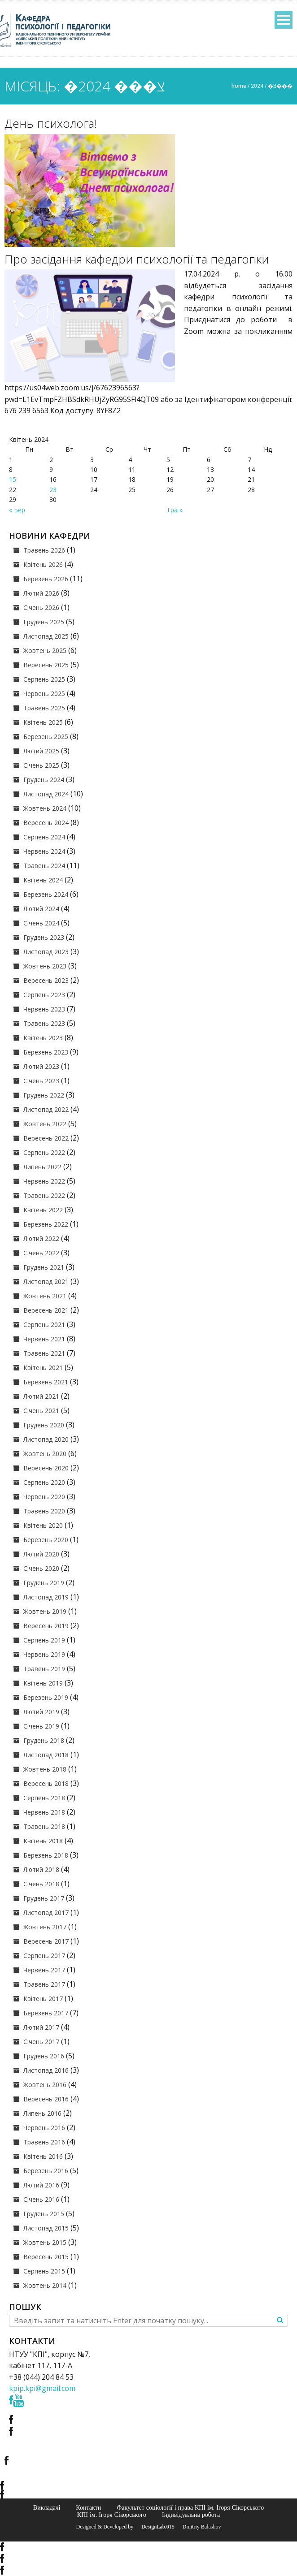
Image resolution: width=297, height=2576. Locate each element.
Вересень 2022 (46, 1138)
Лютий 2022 (41, 1238)
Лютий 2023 (41, 1066)
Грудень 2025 (43, 622)
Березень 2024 (45, 894)
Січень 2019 (41, 1726)
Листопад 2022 (46, 1109)
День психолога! (50, 123)
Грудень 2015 (43, 2213)
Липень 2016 (42, 2113)
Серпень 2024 (44, 837)
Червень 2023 (44, 1009)
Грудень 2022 (43, 1095)
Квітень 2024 (43, 880)
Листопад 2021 (46, 1281)
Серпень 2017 (44, 1955)
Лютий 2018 (41, 1869)
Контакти (88, 2507)
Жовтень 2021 (44, 1296)
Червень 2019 (44, 1654)
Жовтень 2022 (44, 1123)
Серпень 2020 (44, 1482)
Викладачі (47, 2507)
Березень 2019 (45, 1697)
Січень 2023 (41, 1080)
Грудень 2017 (43, 1898)
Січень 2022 (41, 1253)
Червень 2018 (44, 1812)
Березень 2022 (45, 1224)
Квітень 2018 (43, 1841)
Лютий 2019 (41, 1711)
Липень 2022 (42, 1167)
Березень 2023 (45, 1052)
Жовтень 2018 (44, 1769)
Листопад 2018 (46, 1754)
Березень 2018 (45, 1855)
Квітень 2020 (43, 1525)
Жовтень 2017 (44, 1927)
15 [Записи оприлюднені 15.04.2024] (12, 479)
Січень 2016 (41, 2199)
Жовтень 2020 (44, 1453)
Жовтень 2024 (44, 808)
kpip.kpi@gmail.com (42, 2388)
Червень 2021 (44, 1339)
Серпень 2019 (44, 1640)
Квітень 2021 (43, 1367)
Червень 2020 (44, 1496)
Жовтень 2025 (44, 650)
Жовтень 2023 (44, 966)
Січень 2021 (41, 1410)
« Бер (17, 510)
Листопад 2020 (46, 1439)
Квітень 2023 (43, 1037)
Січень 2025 (41, 765)
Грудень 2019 (43, 1582)
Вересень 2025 (46, 665)
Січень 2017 (41, 2041)
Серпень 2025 (44, 679)
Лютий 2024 (41, 908)
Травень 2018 (44, 1826)
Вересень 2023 (46, 980)
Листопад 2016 (46, 2070)
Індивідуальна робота (191, 2514)
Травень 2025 (44, 708)
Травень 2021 (44, 1353)
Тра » (174, 510)
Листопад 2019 (46, 1597)
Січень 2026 (41, 607)
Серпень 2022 (44, 1152)
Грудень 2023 (43, 937)
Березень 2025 (45, 736)
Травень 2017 (44, 1984)
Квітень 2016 (43, 2156)
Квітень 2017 (43, 1998)
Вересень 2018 (46, 1783)
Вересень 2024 (46, 822)
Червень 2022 (44, 1181)
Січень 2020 (41, 1568)
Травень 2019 (44, 1668)
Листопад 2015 (46, 2228)
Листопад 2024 (46, 794)
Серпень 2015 (44, 2271)
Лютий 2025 (41, 751)
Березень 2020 (45, 1539)
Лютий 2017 (41, 2027)
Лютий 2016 (41, 2185)
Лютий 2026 (41, 593)
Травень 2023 (44, 1023)
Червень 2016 (44, 2127)
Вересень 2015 (46, 2256)
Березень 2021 (45, 1382)
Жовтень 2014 (44, 2285)
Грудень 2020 (43, 1425)
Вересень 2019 (46, 1625)
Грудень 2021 (43, 1267)
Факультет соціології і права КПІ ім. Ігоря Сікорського (190, 2507)
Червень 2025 (44, 693)
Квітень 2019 (43, 1683)
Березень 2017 (45, 2013)
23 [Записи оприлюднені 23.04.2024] (53, 489)
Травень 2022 (44, 1195)
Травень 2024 (44, 865)
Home (238, 86)
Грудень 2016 (43, 2056)
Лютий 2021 (41, 1396)
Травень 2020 (44, 1511)
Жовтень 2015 (44, 2242)
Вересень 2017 (46, 1941)
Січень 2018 (41, 1884)
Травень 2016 (44, 2142)
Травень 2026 (44, 550)
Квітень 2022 (43, 1210)
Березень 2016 (45, 2170)
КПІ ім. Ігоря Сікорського (111, 2514)
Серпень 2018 (44, 1798)
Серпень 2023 (44, 994)
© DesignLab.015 (155, 2526)
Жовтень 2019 (44, 1611)
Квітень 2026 (43, 564)
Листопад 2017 (46, 1912)
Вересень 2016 (46, 2099)
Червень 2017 (44, 1970)
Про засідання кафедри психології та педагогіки (136, 259)
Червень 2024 (44, 851)
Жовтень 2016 (44, 2084)
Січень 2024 (41, 923)
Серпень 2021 (44, 1324)
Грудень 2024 (43, 779)
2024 (257, 86)
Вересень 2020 (46, 1468)
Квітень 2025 (43, 722)
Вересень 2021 (46, 1310)
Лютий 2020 (41, 1554)
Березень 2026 (45, 579)
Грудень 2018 (43, 1740)
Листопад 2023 (46, 951)
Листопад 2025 (46, 636)
